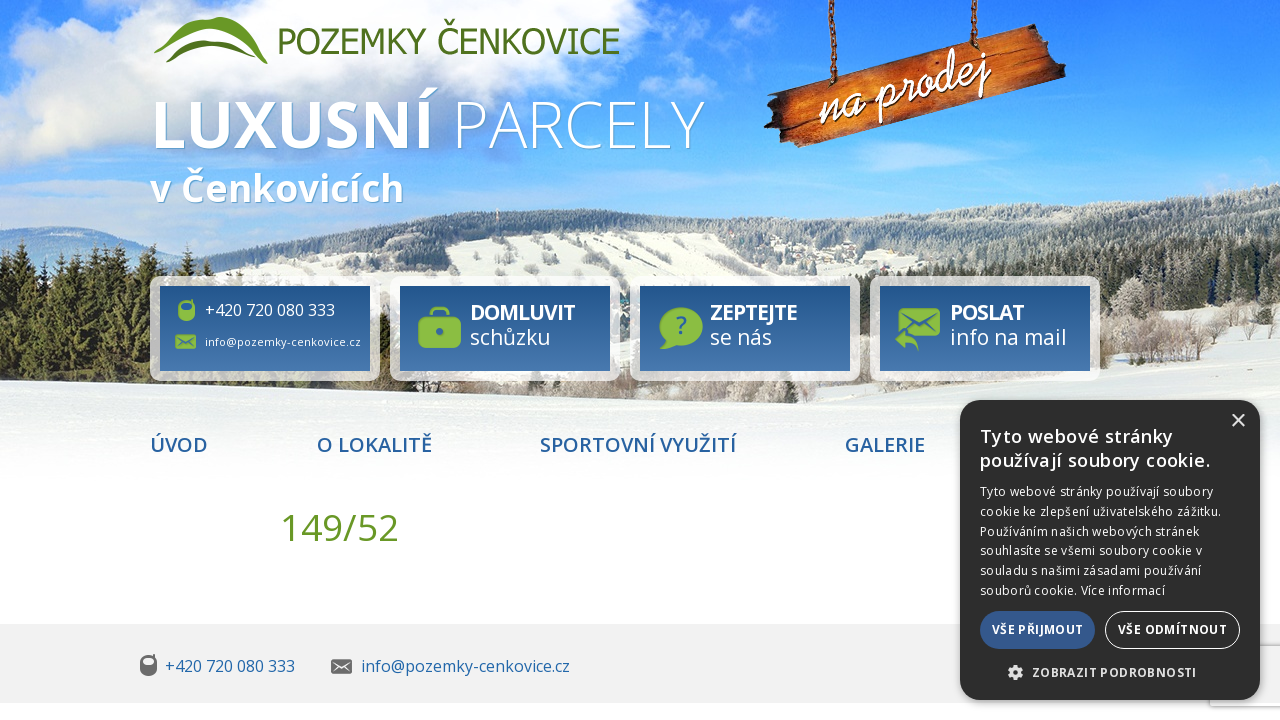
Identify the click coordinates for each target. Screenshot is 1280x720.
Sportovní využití (638, 444)
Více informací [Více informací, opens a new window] (1123, 590)
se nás (753, 324)
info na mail (1008, 324)
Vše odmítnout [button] (1172, 629)
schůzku (522, 324)
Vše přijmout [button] (1038, 629)
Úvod (179, 444)
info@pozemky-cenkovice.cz (283, 341)
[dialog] (1110, 550)
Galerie (885, 444)
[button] (1110, 671)
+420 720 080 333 (270, 310)
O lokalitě (374, 444)
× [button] (1237, 421)
